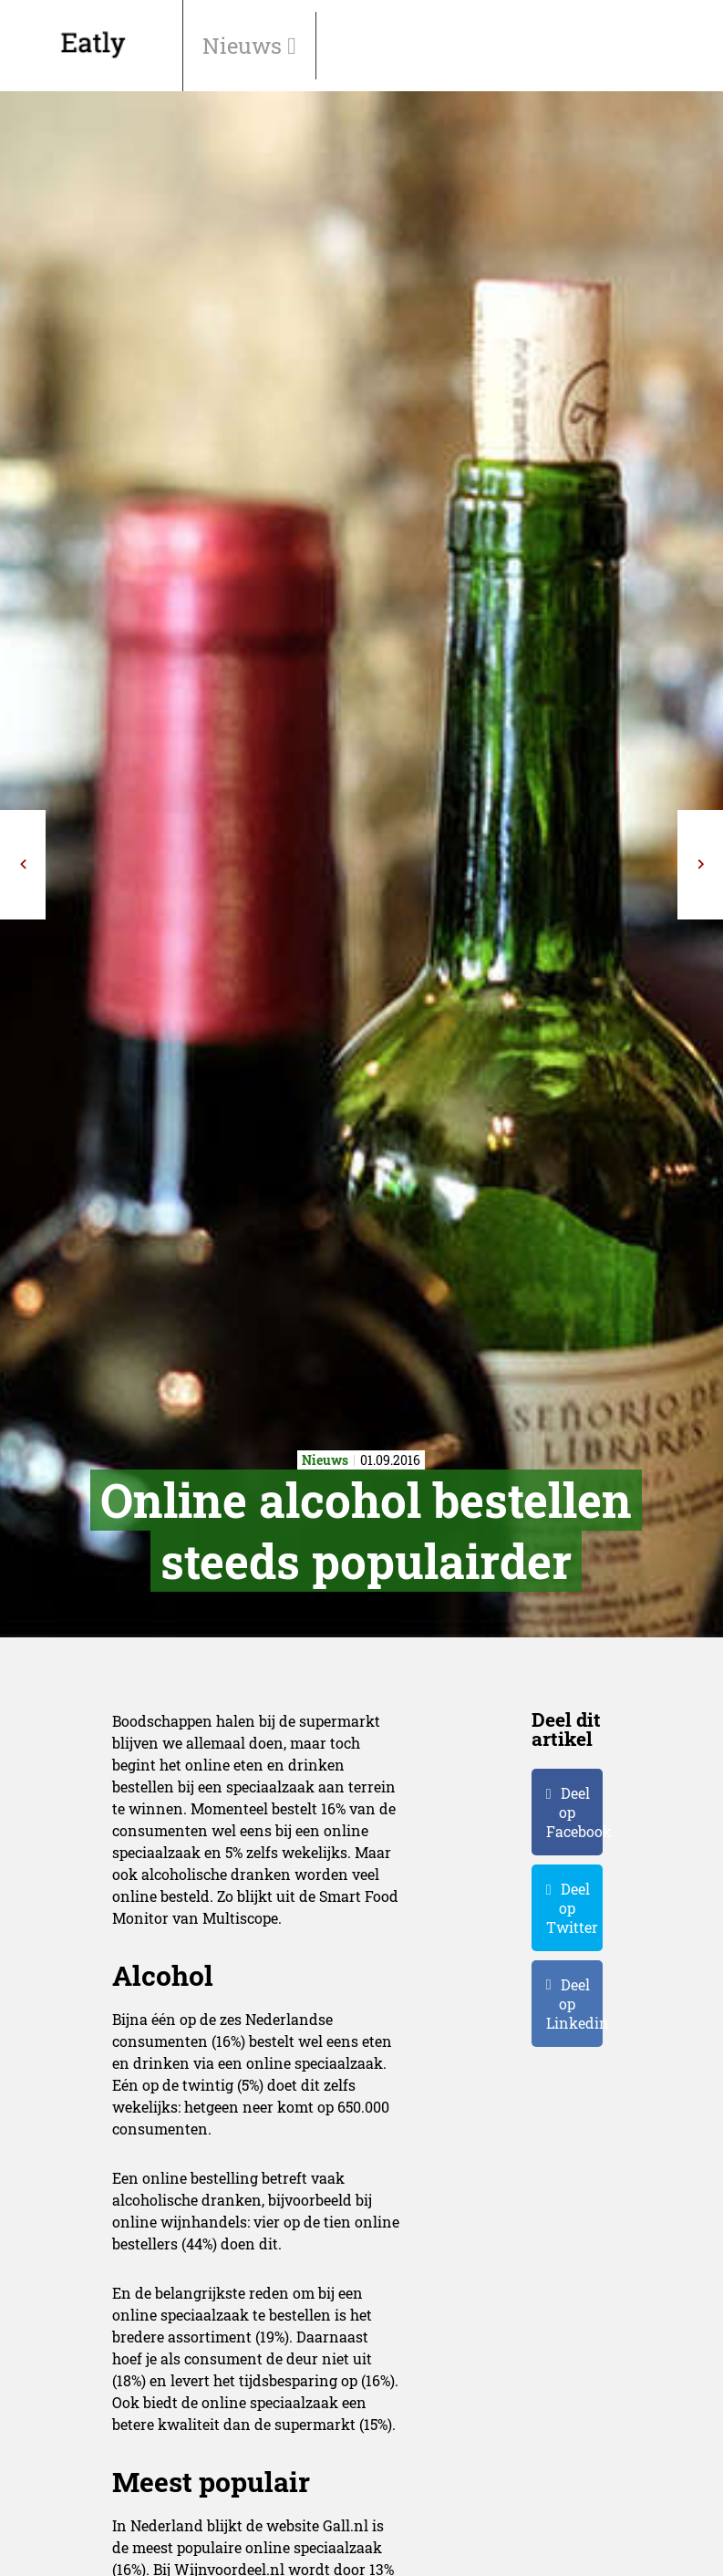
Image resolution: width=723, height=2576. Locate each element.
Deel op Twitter (572, 1908)
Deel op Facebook (574, 1812)
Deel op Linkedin (574, 2003)
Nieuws (244, 45)
